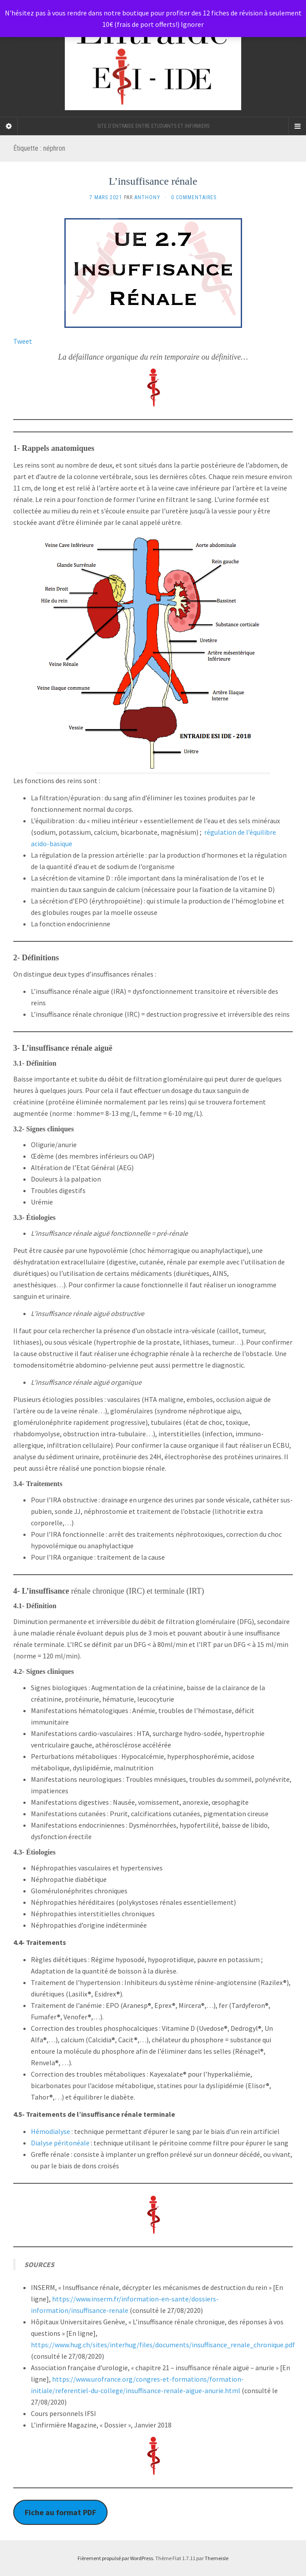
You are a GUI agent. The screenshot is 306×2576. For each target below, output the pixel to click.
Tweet (22, 341)
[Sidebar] (9, 126)
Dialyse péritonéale (60, 2142)
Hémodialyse (51, 2131)
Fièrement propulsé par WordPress (115, 2558)
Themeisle (216, 2558)
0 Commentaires (193, 197)
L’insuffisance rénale (153, 181)
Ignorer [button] (192, 24)
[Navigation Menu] (297, 126)
